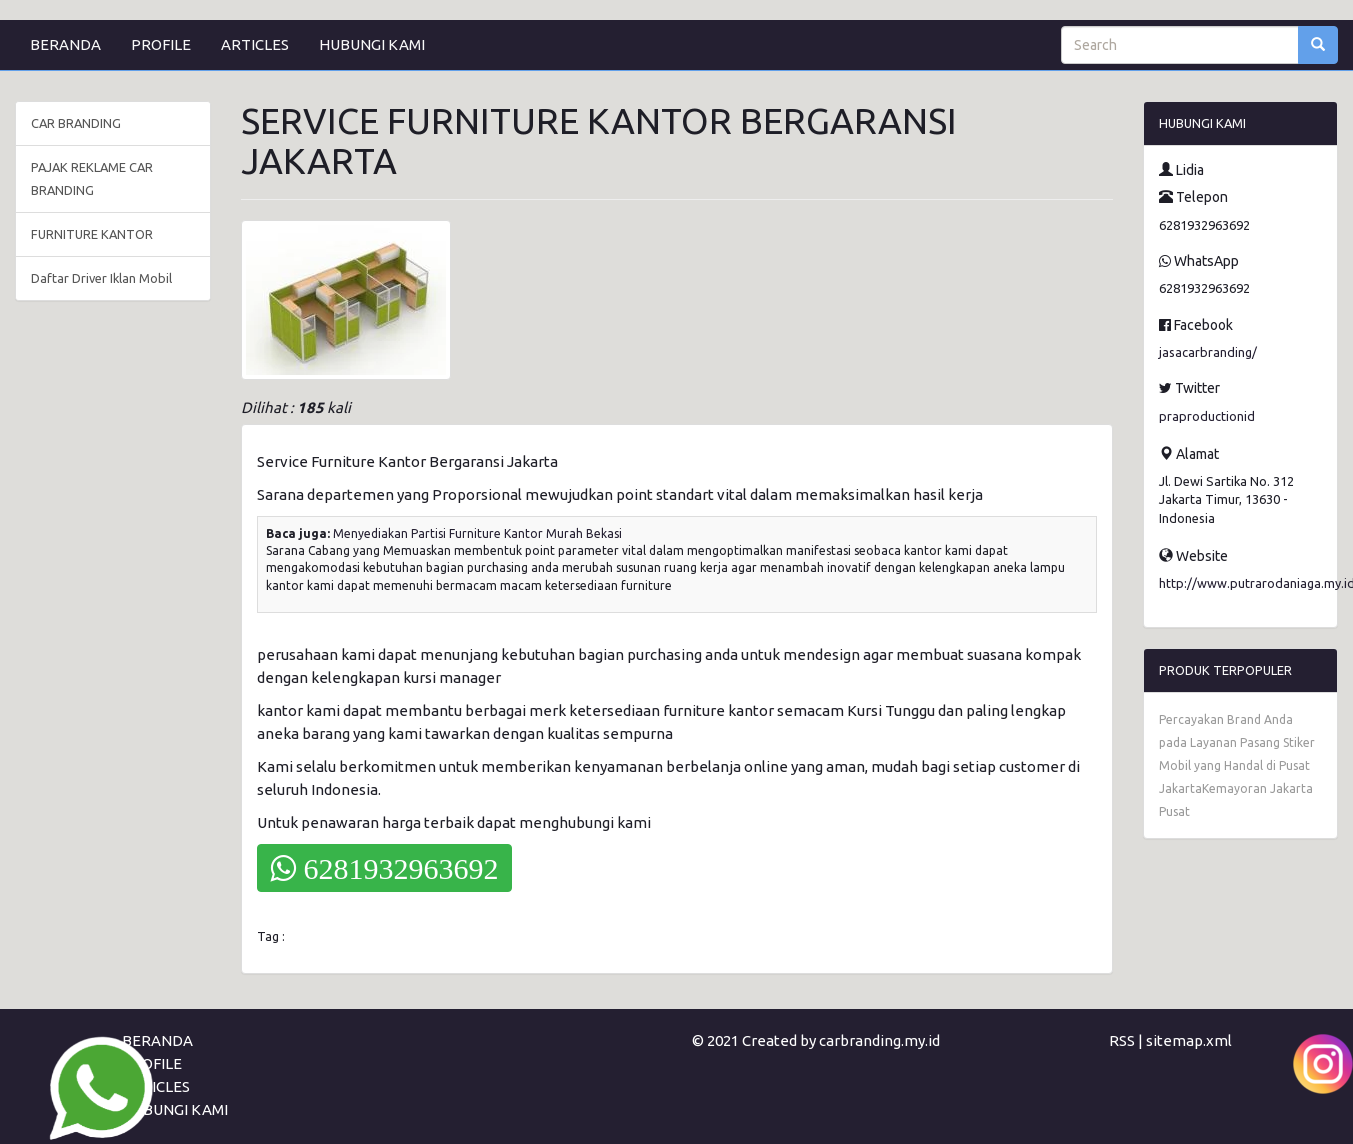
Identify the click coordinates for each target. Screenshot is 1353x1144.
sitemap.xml (1189, 1040)
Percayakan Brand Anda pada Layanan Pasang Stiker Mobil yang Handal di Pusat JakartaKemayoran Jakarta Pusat (1237, 765)
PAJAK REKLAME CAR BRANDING (92, 178)
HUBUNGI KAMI (372, 44)
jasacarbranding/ (1208, 352)
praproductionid (1207, 416)
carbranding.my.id (879, 1040)
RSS (1122, 1040)
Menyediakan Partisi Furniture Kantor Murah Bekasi (477, 533)
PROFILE (161, 44)
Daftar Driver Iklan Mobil (101, 278)
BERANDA (65, 44)
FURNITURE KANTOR (92, 234)
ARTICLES (255, 44)
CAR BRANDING (76, 123)
